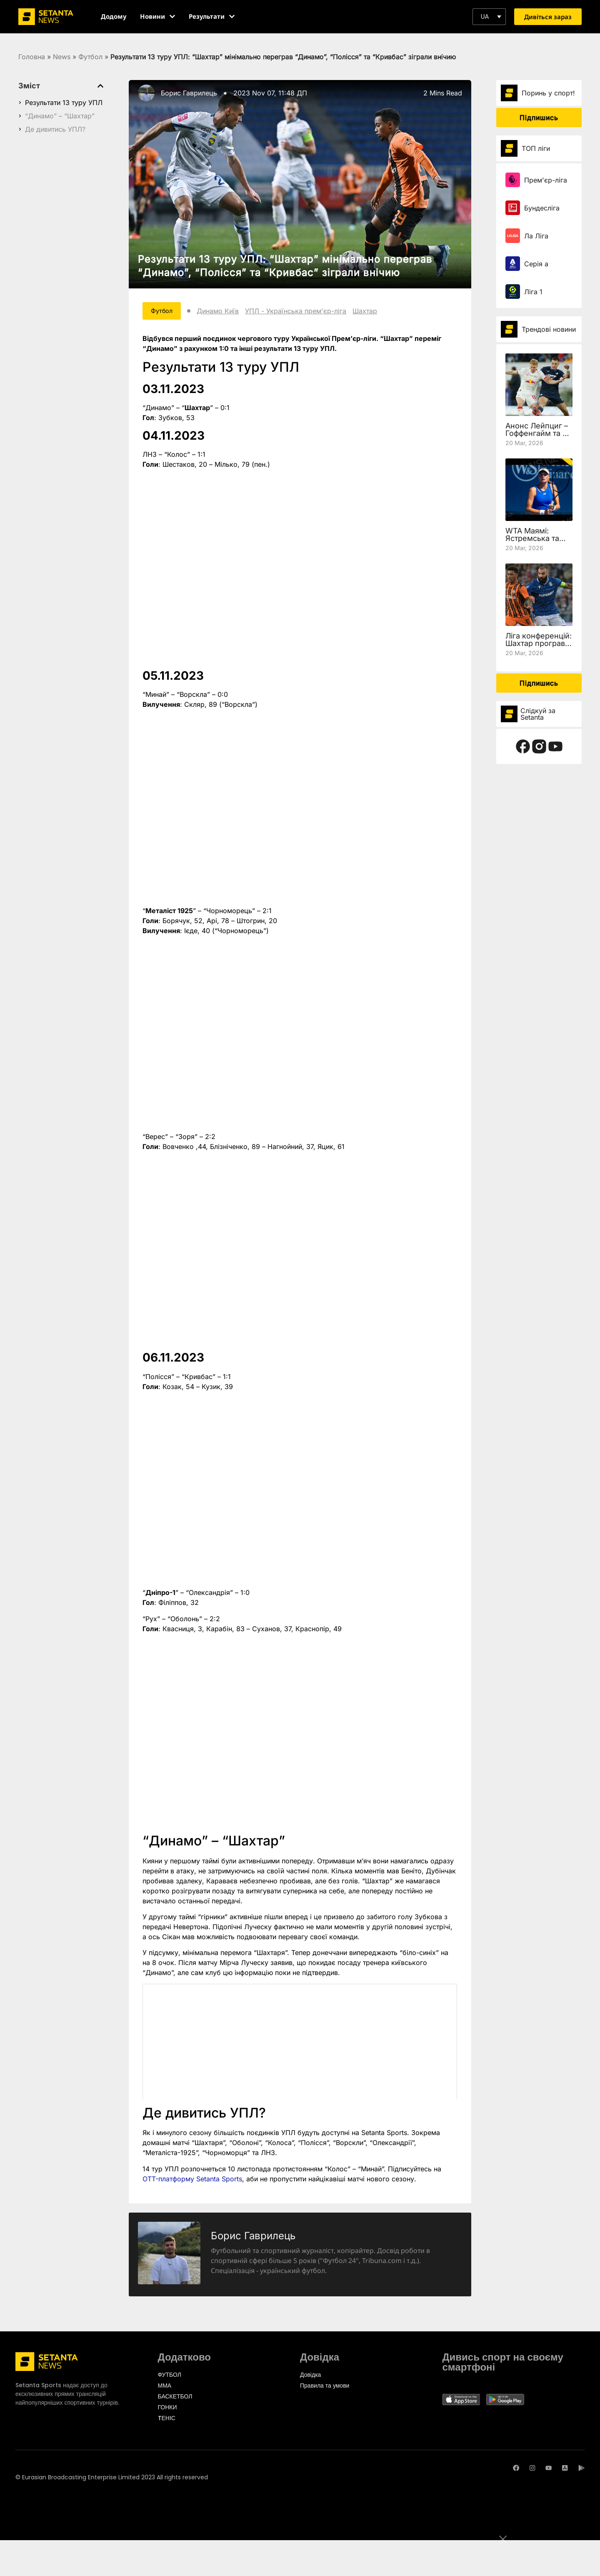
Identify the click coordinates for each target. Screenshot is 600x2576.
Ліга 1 (533, 292)
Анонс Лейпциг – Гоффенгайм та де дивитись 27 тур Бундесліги (538, 437)
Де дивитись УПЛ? (55, 129)
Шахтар (373, 312)
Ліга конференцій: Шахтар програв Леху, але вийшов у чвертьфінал (538, 647)
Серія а (536, 264)
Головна (31, 57)
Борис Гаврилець (189, 93)
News (61, 57)
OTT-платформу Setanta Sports (192, 2180)
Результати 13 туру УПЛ (63, 102)
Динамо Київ (226, 312)
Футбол (90, 57)
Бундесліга (542, 208)
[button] (489, 16)
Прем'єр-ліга (545, 180)
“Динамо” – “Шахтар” (60, 116)
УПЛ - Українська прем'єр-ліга (304, 312)
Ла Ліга (536, 236)
